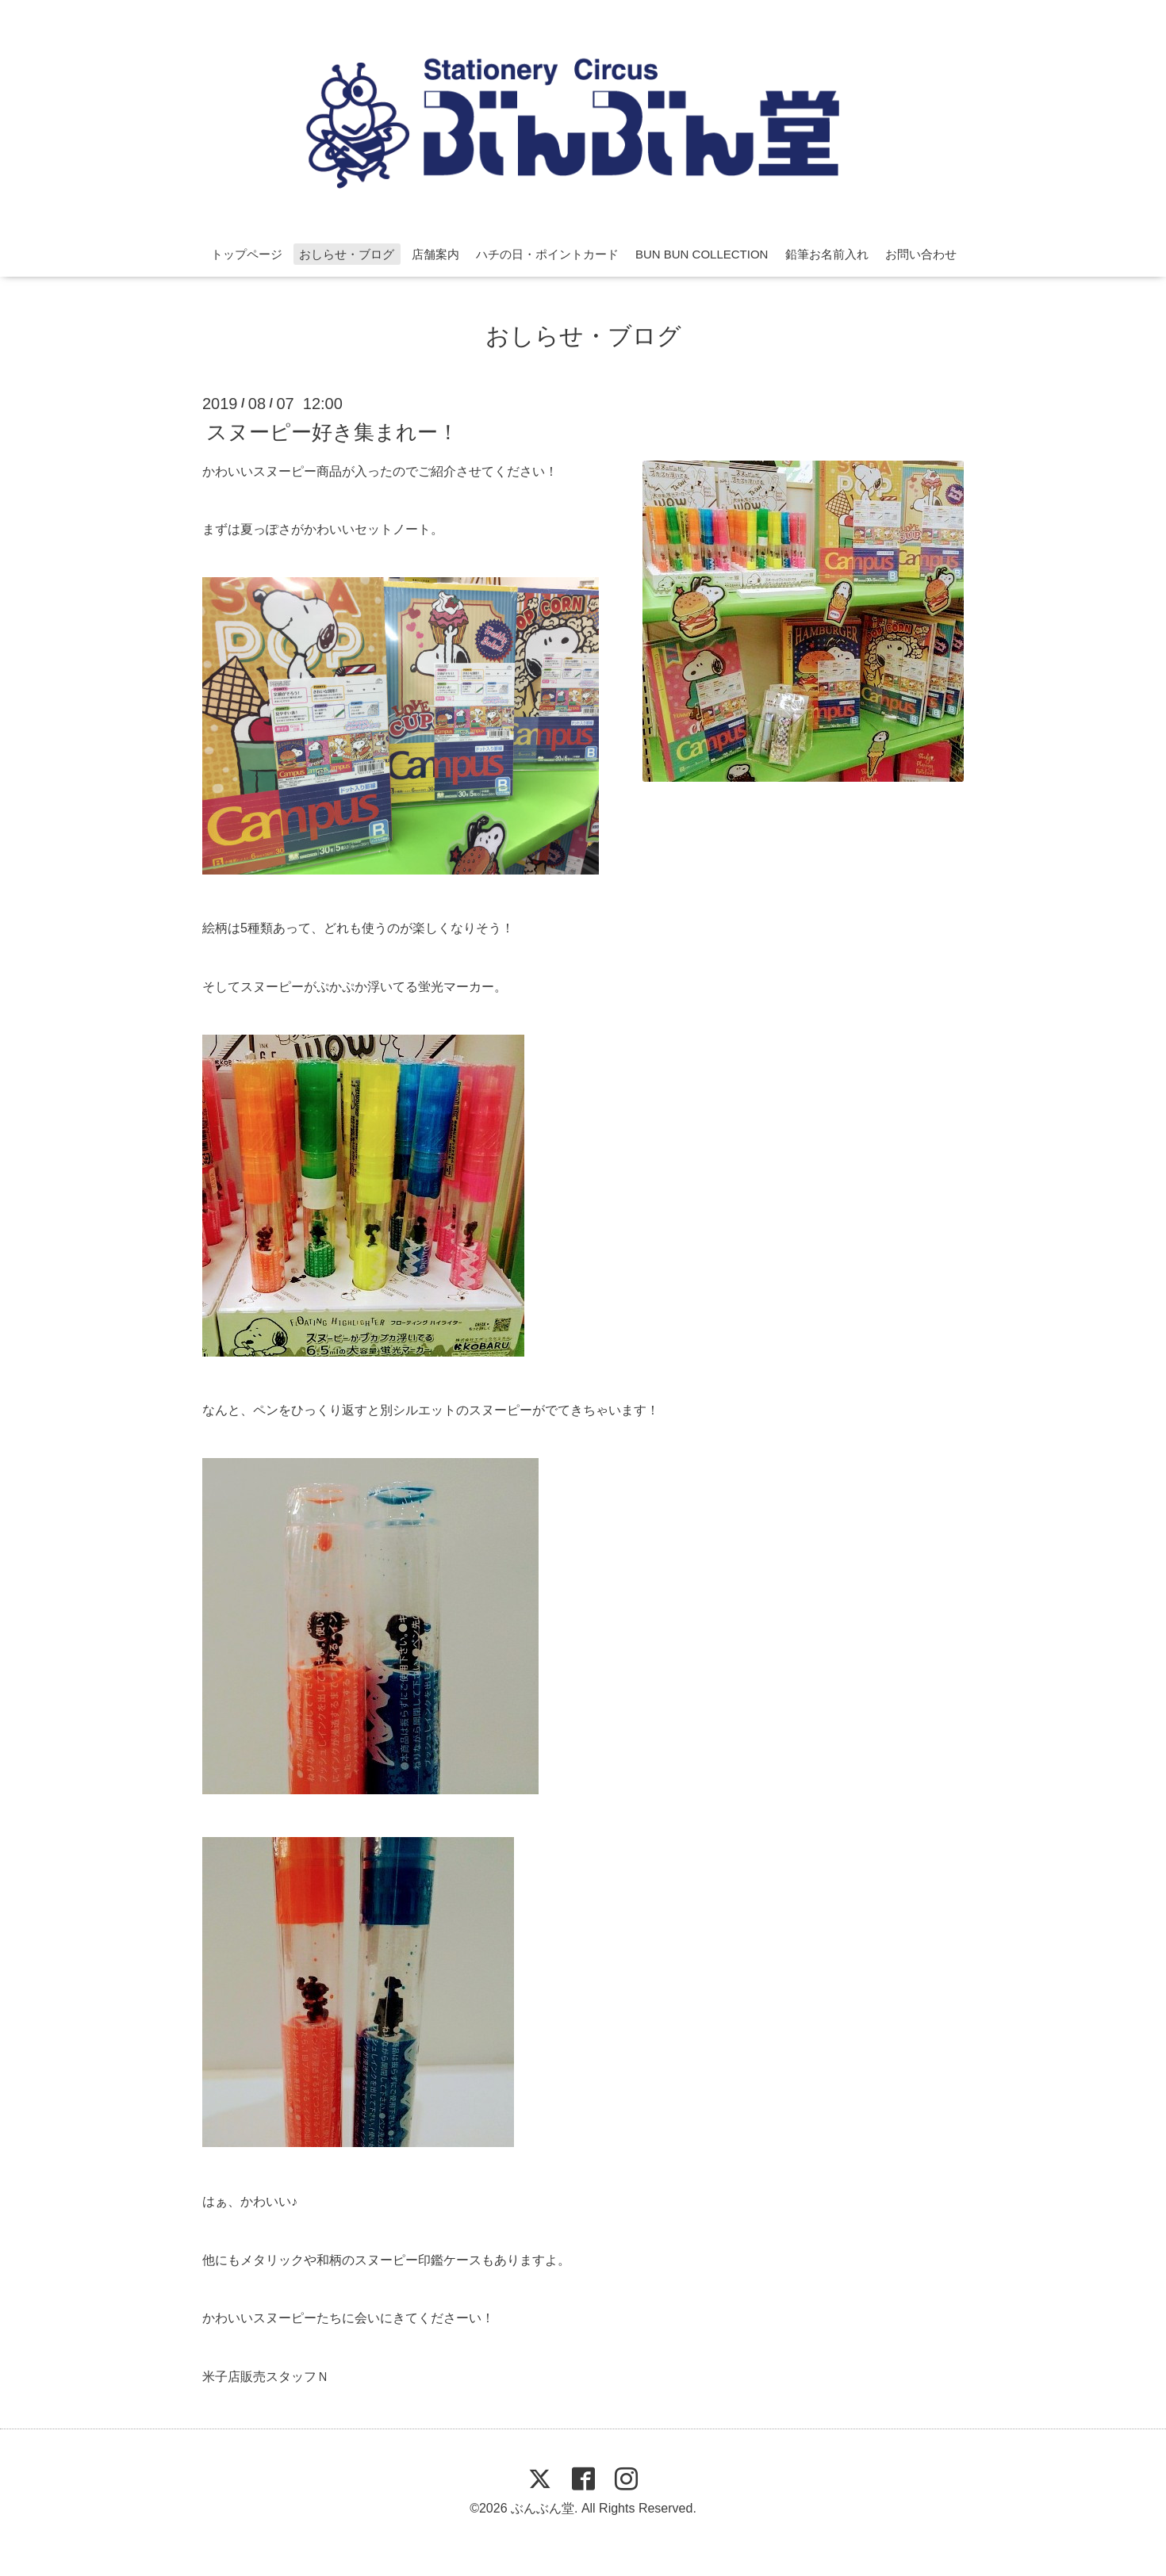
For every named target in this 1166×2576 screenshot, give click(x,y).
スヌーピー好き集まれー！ (332, 431)
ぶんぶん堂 (542, 2508)
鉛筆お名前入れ (827, 254)
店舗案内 (435, 254)
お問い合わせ (921, 254)
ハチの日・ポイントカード (547, 254)
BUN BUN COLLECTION (702, 254)
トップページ (246, 254)
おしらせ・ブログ (346, 254)
